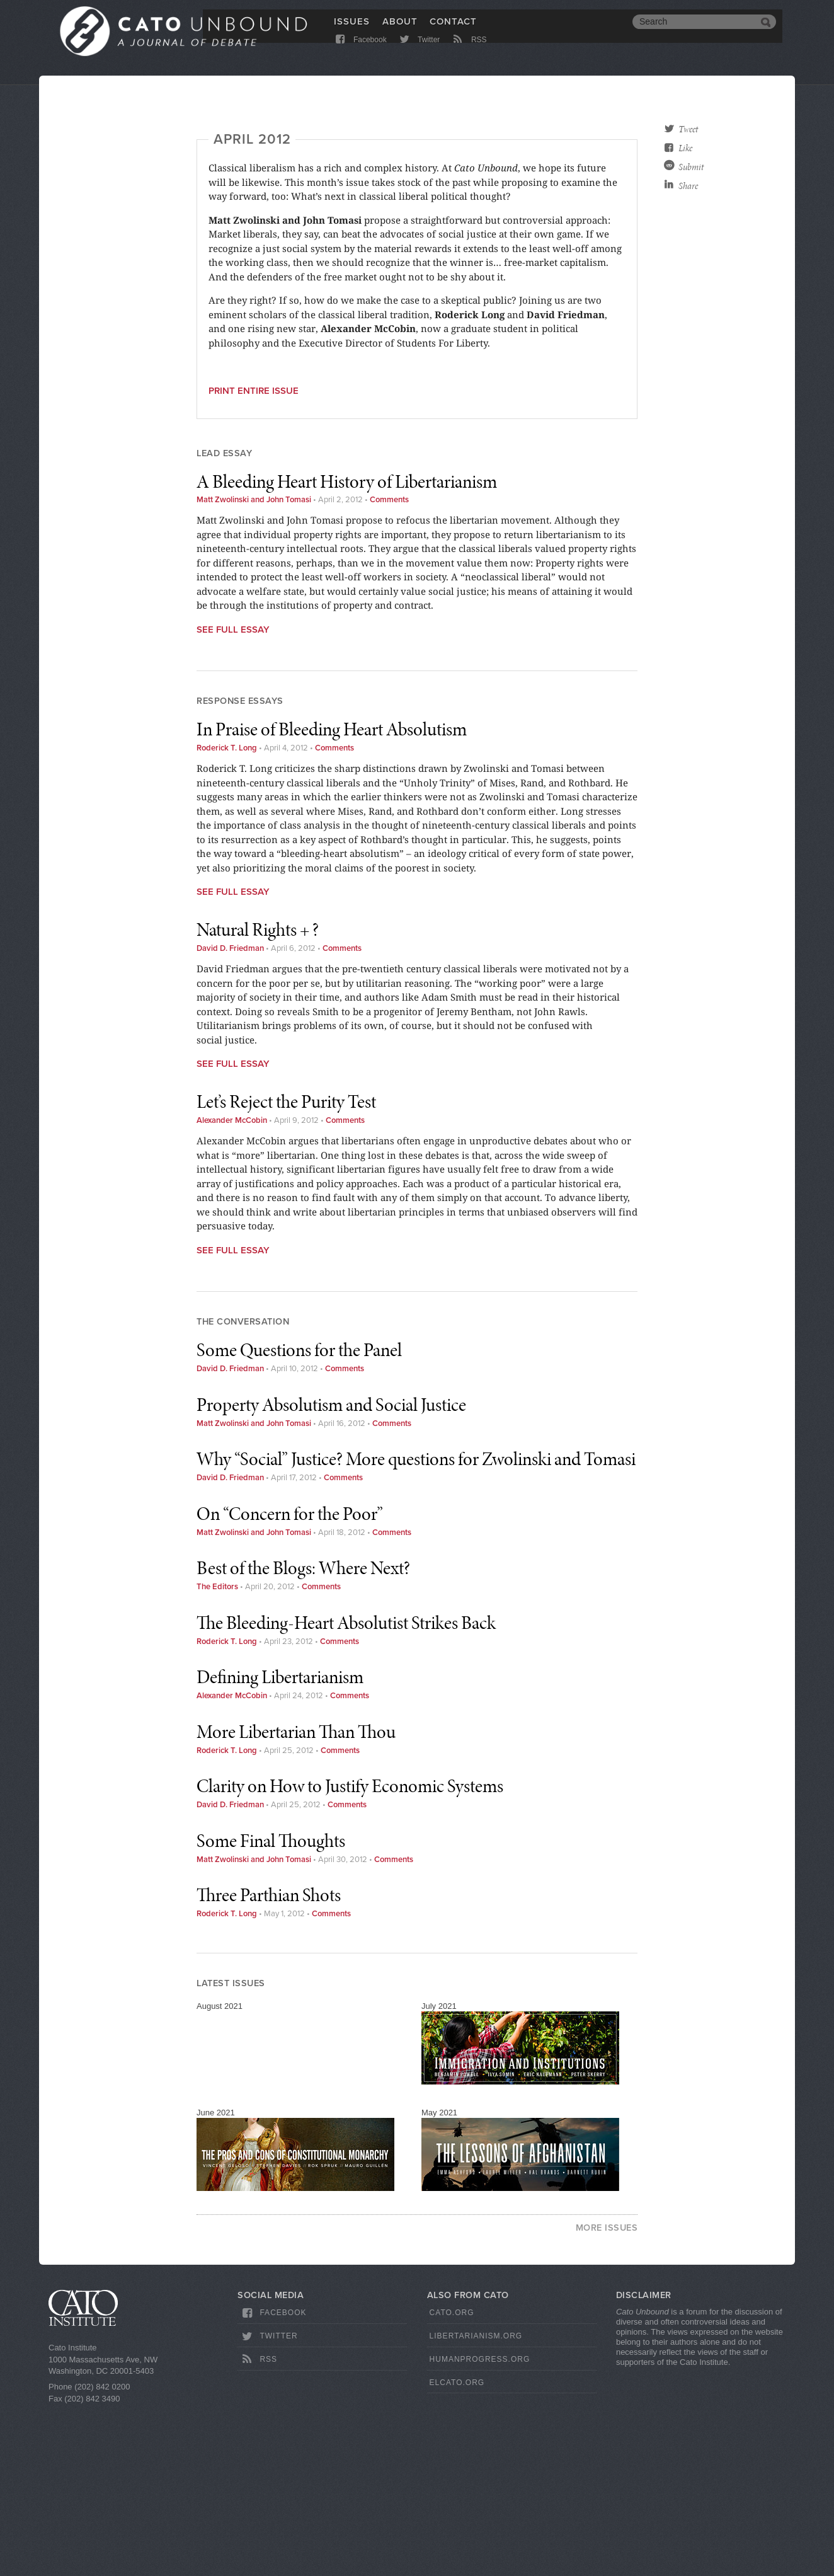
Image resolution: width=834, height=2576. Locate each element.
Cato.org (452, 2479)
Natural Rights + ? (258, 1096)
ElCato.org (457, 2549)
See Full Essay (233, 796)
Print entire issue (253, 557)
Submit (691, 167)
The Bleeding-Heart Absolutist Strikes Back (346, 1789)
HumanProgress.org (480, 2526)
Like (685, 148)
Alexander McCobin (232, 1287)
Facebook (360, 52)
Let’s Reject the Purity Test (286, 1268)
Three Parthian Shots (269, 2061)
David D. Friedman (230, 1115)
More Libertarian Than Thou (296, 1898)
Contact (453, 29)
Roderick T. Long (227, 915)
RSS (469, 52)
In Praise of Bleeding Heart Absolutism (332, 896)
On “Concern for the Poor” (290, 1680)
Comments (389, 667)
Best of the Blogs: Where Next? (303, 1734)
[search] (695, 30)
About (400, 29)
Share (688, 186)
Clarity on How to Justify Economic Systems (350, 1952)
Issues (352, 29)
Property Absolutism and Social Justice (331, 1571)
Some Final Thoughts (271, 2007)
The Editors (217, 1754)
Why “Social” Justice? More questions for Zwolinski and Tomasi (416, 1625)
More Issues (607, 2394)
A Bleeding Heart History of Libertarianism (347, 648)
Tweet (688, 129)
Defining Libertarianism (280, 1843)
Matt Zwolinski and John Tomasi (254, 667)
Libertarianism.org (476, 2502)
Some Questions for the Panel (299, 1516)
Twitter (418, 52)
